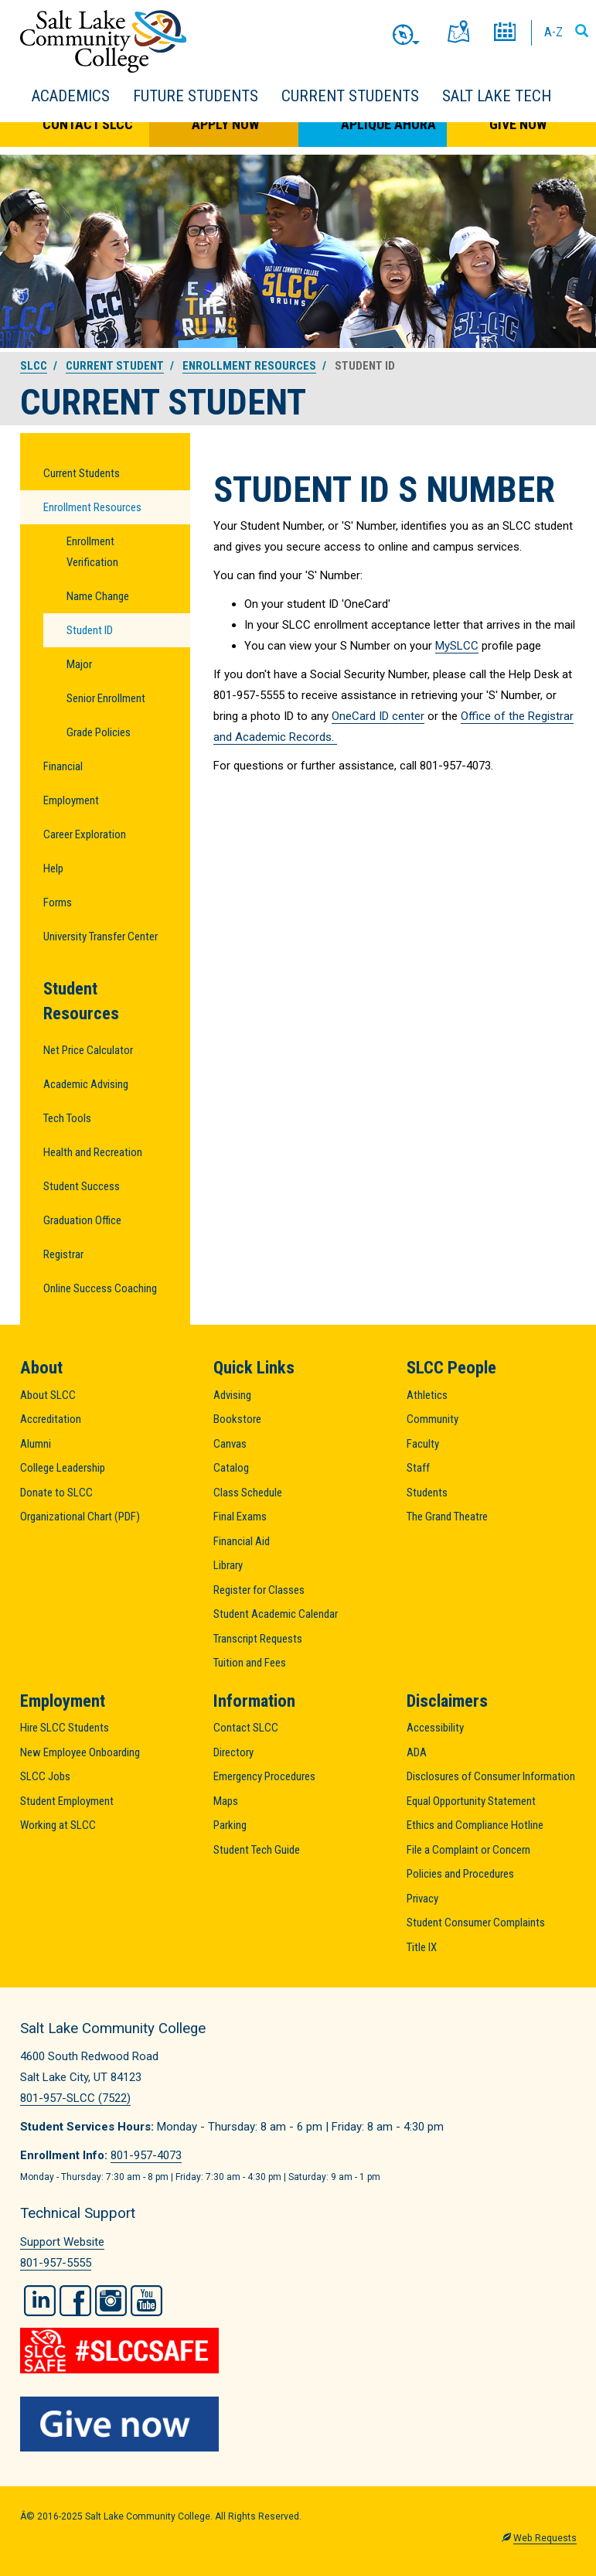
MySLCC (457, 646)
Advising (232, 1395)
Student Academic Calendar (275, 1614)
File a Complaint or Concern (468, 1850)
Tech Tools (67, 1118)
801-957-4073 (146, 2155)
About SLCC (48, 1395)
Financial (63, 766)
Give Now (518, 124)
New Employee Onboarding (80, 1752)
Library (228, 1565)
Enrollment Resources (249, 366)
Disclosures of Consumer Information (491, 1776)
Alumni (35, 1444)
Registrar (63, 1254)
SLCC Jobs (45, 1776)
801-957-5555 (55, 2263)
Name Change (97, 596)
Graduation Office (82, 1220)
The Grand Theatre (447, 1516)
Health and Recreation (92, 1152)
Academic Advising (85, 1084)
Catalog (231, 1468)
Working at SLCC (58, 1825)
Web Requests (545, 2538)
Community (432, 1419)
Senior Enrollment (105, 698)
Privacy (422, 1899)
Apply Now (225, 124)
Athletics (427, 1395)
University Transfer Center (100, 936)
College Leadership (62, 1468)
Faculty (423, 1444)
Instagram (111, 2300)
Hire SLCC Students (64, 1728)
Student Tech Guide (256, 1850)
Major (79, 664)
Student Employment (67, 1801)
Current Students (350, 96)
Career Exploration (84, 834)
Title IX (422, 1947)
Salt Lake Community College (103, 41)
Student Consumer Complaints (476, 1922)
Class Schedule (247, 1493)
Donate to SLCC (56, 1493)
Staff (418, 1468)
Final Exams (240, 1516)
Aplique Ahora (388, 124)
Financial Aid (241, 1541)
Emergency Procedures (264, 1776)
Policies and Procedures (460, 1874)
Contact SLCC (88, 124)
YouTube (146, 2300)
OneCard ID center (378, 716)
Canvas (230, 1444)
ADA (417, 1752)
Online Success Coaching (100, 1288)
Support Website (62, 2242)
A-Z (553, 31)
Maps (225, 1801)
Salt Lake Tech (496, 96)
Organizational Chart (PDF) (80, 1516)
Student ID (89, 630)
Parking (230, 1825)
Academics (71, 96)
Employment (71, 800)
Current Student (115, 366)
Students (427, 1493)
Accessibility (435, 1728)
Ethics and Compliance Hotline (475, 1825)
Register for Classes (259, 1590)
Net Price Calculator (88, 1050)
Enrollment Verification (92, 551)
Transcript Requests (257, 1639)
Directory (233, 1752)
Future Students (195, 96)
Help (53, 868)
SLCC (33, 366)
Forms (57, 902)
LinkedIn (40, 2300)
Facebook (75, 2300)
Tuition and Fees (249, 1663)
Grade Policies (98, 732)
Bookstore (237, 1419)
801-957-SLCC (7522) (75, 2098)
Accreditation (50, 1419)
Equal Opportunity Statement (471, 1801)
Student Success (81, 1186)
